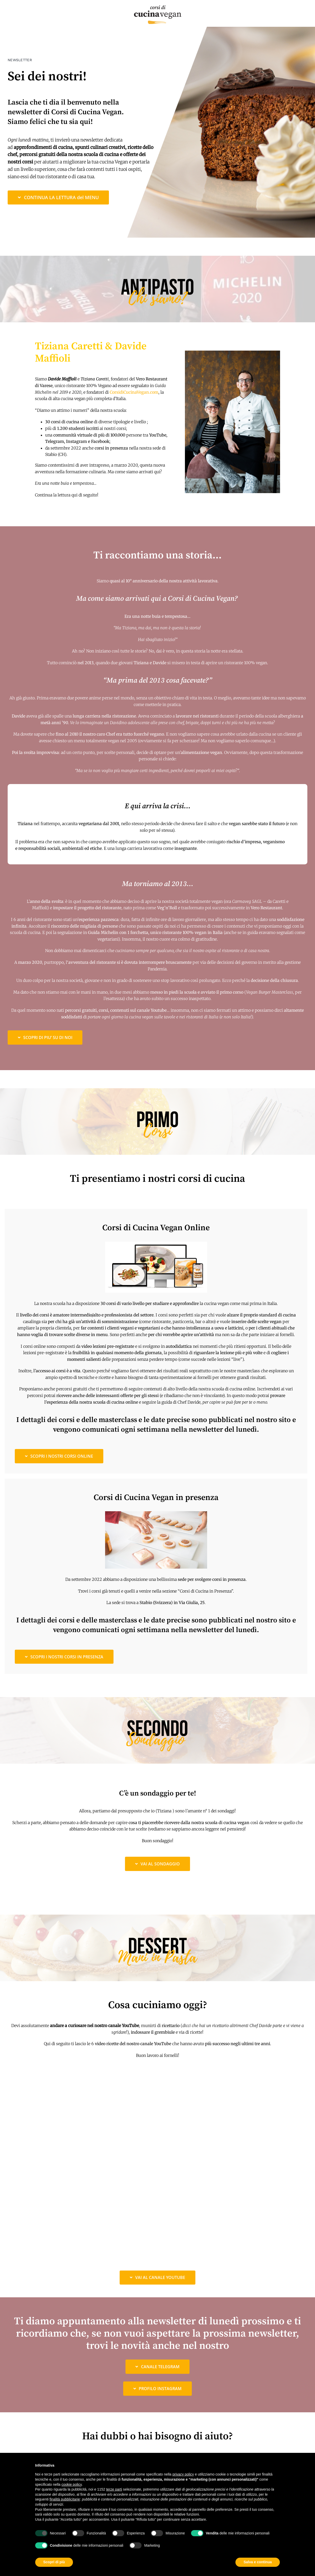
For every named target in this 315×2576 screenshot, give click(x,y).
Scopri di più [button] (54, 2562)
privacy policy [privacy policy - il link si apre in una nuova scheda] (183, 2474)
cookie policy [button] (71, 2484)
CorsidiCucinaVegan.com (134, 392)
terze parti (114, 2489)
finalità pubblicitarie (64, 2499)
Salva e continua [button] (258, 2562)
